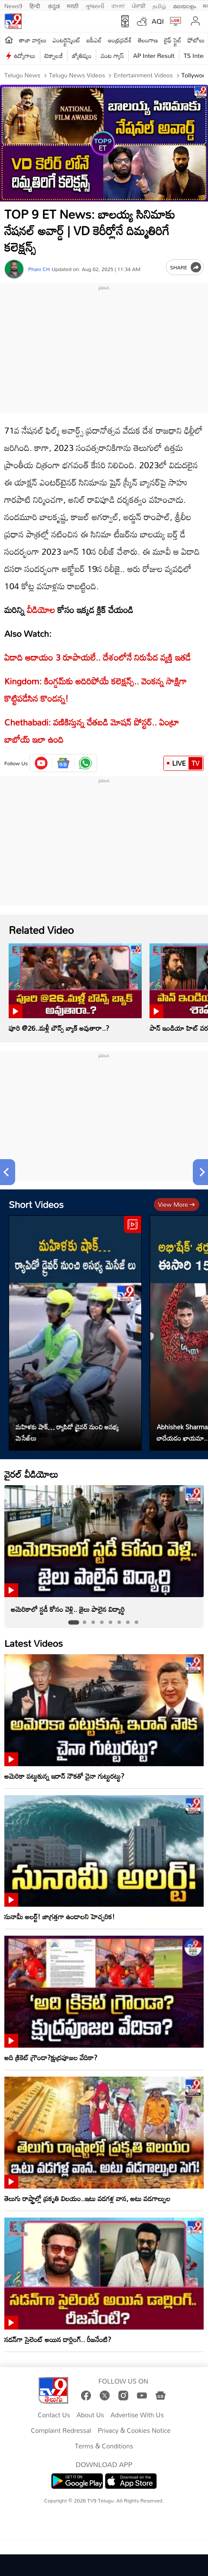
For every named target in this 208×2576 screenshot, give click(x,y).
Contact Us (54, 2415)
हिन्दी (35, 5)
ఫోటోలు (196, 40)
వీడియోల (41, 609)
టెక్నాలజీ (54, 55)
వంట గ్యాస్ (112, 55)
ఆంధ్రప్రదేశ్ (120, 40)
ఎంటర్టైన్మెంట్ (66, 40)
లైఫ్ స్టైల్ (173, 40)
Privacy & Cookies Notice (134, 2431)
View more (176, 1204)
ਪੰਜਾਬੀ (139, 5)
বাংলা (118, 5)
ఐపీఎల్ (94, 40)
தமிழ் (159, 5)
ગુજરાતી (94, 5)
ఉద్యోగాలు (25, 55)
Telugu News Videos (76, 75)
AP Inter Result (153, 55)
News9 (13, 5)
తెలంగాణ (148, 40)
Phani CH (39, 269)
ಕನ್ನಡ (54, 5)
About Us (90, 2415)
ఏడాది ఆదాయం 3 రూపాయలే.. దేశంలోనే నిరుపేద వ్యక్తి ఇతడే (97, 657)
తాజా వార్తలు (32, 40)
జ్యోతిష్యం (81, 55)
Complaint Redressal (61, 2431)
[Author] (14, 269)
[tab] (73, 1622)
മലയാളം (184, 5)
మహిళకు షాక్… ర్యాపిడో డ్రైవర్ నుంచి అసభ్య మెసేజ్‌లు (67, 1432)
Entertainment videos (142, 75)
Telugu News (22, 75)
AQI (158, 21)
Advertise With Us (137, 2415)
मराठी (72, 5)
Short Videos (36, 1204)
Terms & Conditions (104, 2446)
